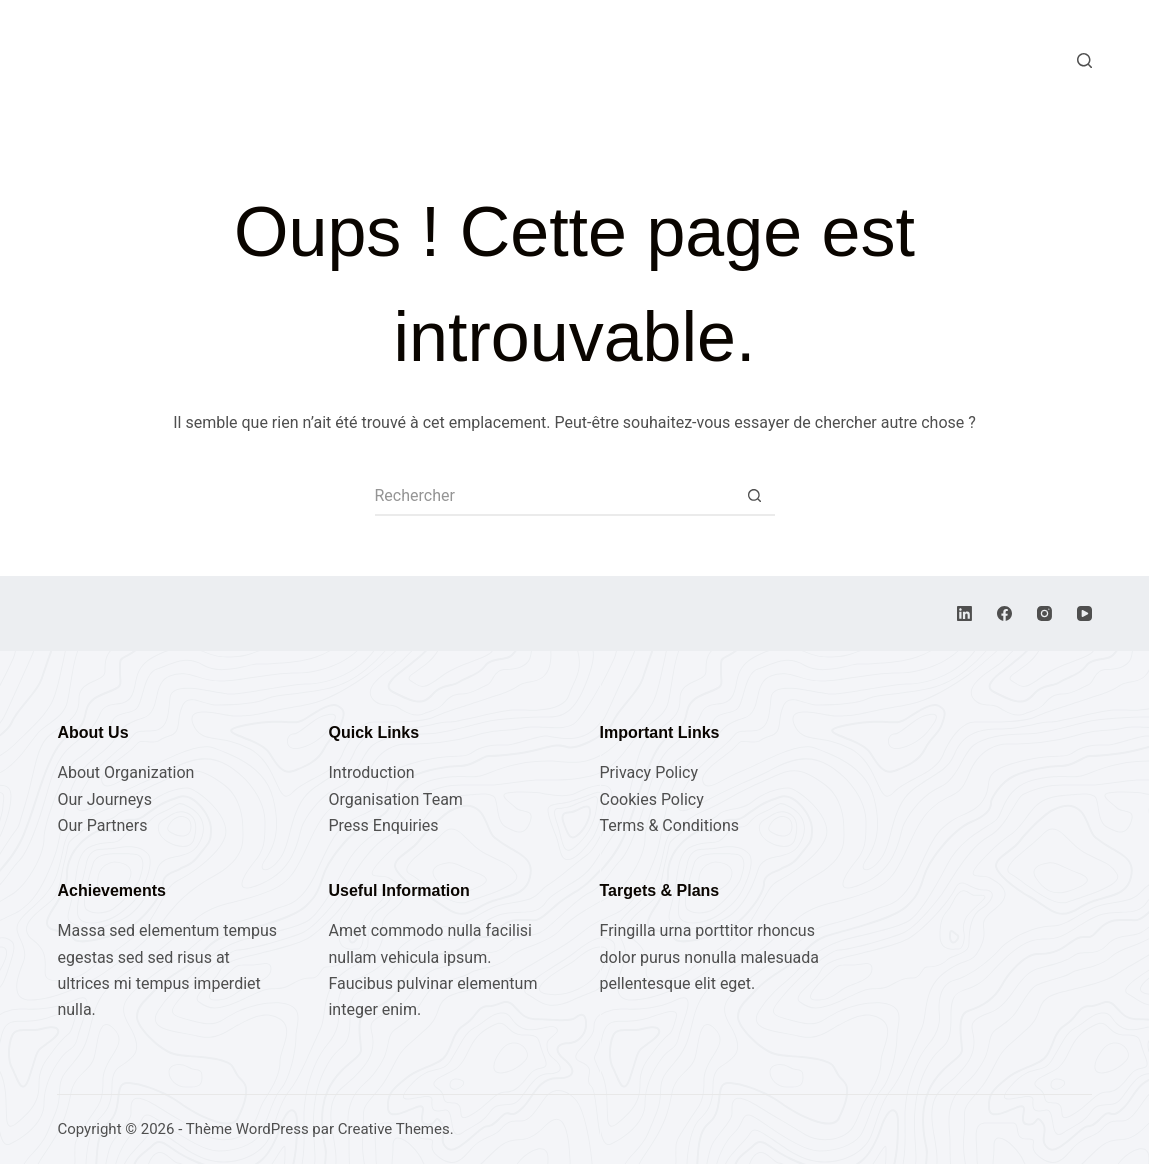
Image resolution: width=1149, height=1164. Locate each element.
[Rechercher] (1084, 60)
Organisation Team (395, 799)
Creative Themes (394, 1129)
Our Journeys (104, 799)
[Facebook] (1004, 613)
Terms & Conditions (670, 825)
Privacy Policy (649, 772)
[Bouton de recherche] (755, 496)
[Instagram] (1044, 613)
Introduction (371, 772)
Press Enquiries (383, 825)
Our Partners (102, 825)
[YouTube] (1084, 613)
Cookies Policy (652, 799)
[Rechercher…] (555, 496)
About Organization (125, 772)
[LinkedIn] (964, 613)
